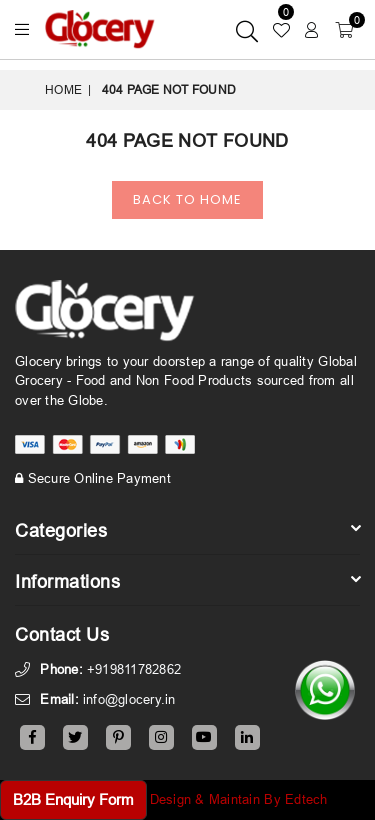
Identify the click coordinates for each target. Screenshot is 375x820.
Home (63, 89)
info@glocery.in (129, 699)
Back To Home (187, 199)
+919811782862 (134, 669)
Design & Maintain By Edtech (239, 799)
